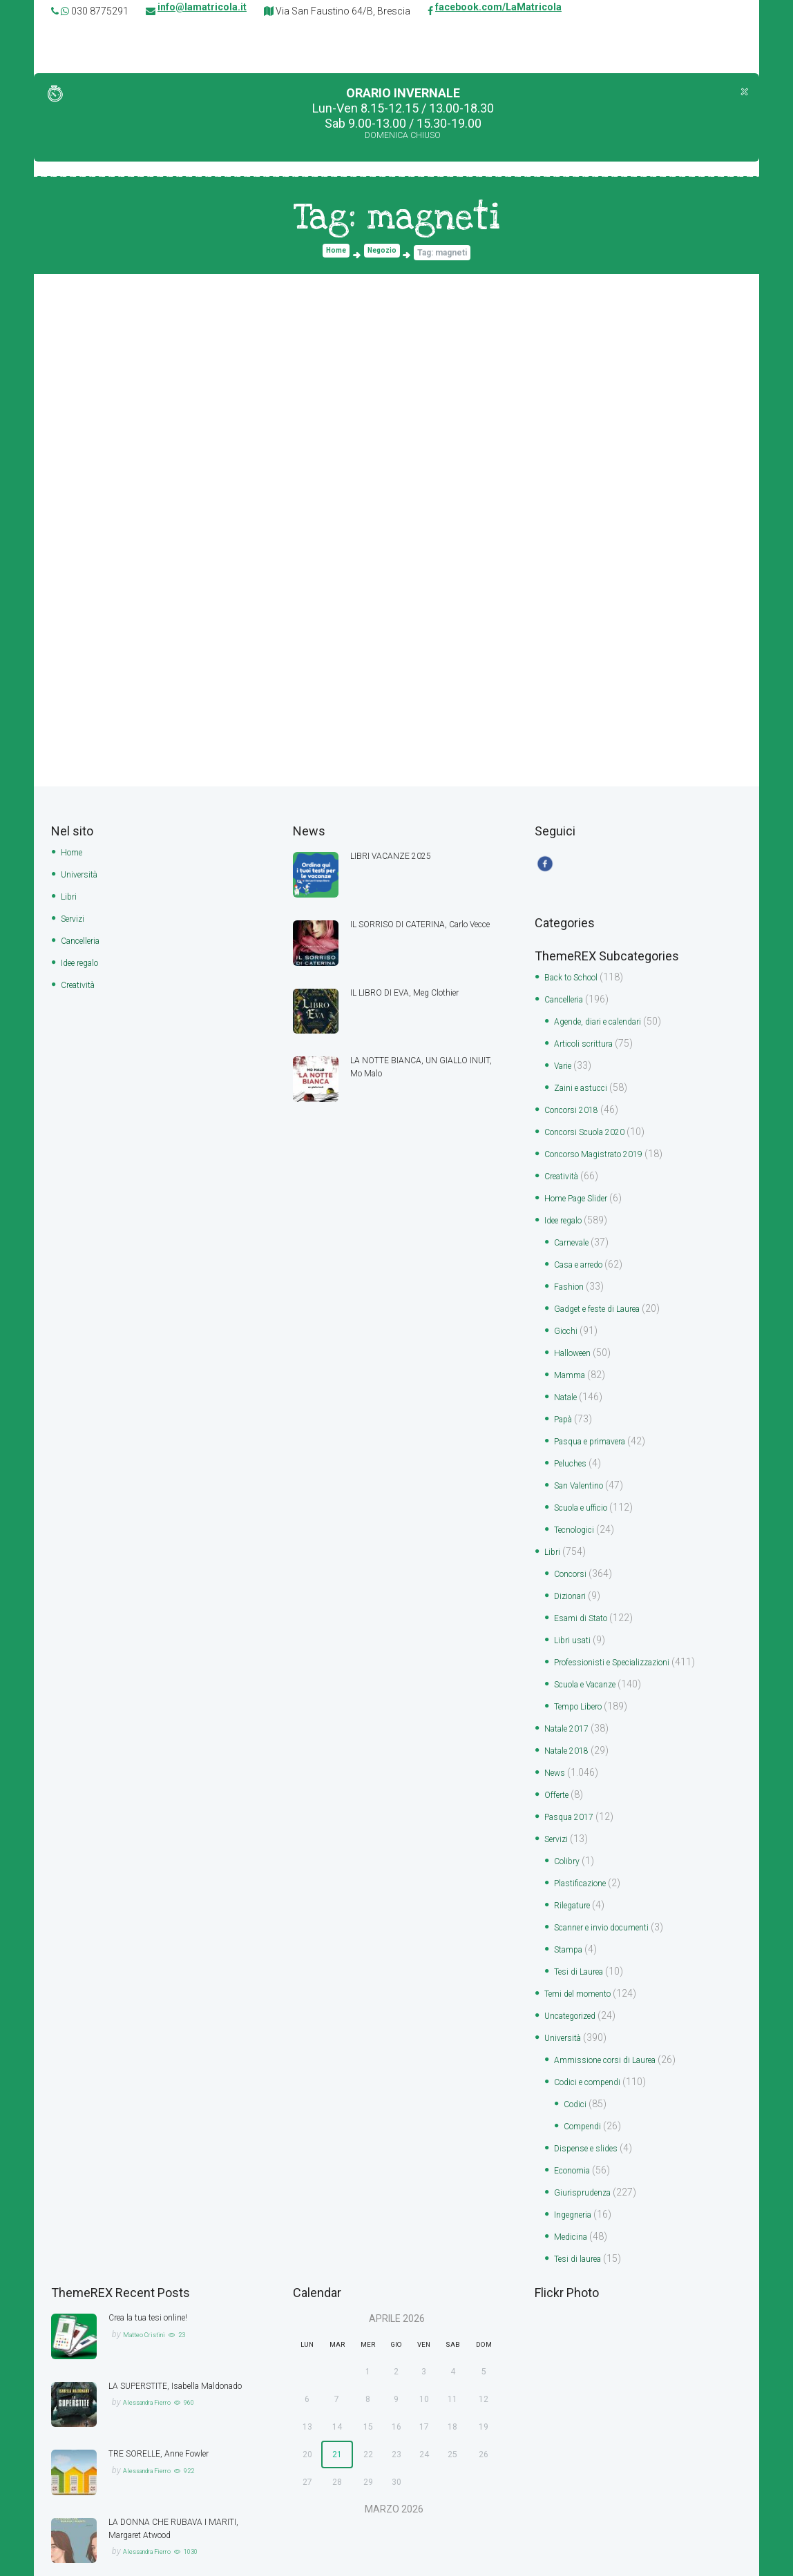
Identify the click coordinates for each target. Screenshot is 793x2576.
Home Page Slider (583, 1194)
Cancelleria (84, 938)
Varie (565, 1066)
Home (333, 253)
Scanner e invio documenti (611, 1900)
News (556, 1750)
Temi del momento (585, 1964)
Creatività (81, 981)
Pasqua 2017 (573, 1793)
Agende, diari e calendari (606, 1023)
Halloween (577, 1344)
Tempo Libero (584, 1686)
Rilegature (575, 1879)
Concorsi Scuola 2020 (593, 1130)
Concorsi (574, 1558)
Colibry (569, 1836)
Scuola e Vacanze (593, 1665)
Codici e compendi (594, 2050)
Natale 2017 (570, 1708)
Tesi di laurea (582, 2221)
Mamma (572, 1365)
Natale (568, 1387)
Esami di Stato (585, 1601)
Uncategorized (575, 1986)
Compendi (586, 2093)
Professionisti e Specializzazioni (624, 1643)
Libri (70, 895)
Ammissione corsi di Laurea (615, 2029)
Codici (577, 2072)
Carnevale (575, 1237)
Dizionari (573, 1579)
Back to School (577, 980)
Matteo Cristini (150, 2296)
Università (82, 874)
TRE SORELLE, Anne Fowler (167, 2415)
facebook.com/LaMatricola (498, 11)
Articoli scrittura (588, 1044)
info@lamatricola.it (202, 11)
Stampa (571, 1922)
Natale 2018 (570, 1729)
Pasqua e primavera (597, 1429)
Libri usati (574, 1622)
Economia (577, 2136)
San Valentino (584, 1472)
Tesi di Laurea (583, 1943)
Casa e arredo (584, 1258)
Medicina (573, 2200)
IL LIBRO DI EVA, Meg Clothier (411, 992)
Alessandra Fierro (155, 2377)
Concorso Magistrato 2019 (603, 1151)
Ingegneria (576, 2179)
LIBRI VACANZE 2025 (395, 856)
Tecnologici (579, 1515)
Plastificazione (586, 1857)
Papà (565, 1408)
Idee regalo (84, 959)
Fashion (572, 1280)
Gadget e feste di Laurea (605, 1301)
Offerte (559, 1772)
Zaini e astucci (585, 1087)
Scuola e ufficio (588, 1494)
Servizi (75, 916)
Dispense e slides (591, 2114)
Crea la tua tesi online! (155, 2279)
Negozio (384, 253)
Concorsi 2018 (576, 1108)
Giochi (568, 1322)
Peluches (574, 1451)
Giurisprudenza (587, 2157)
